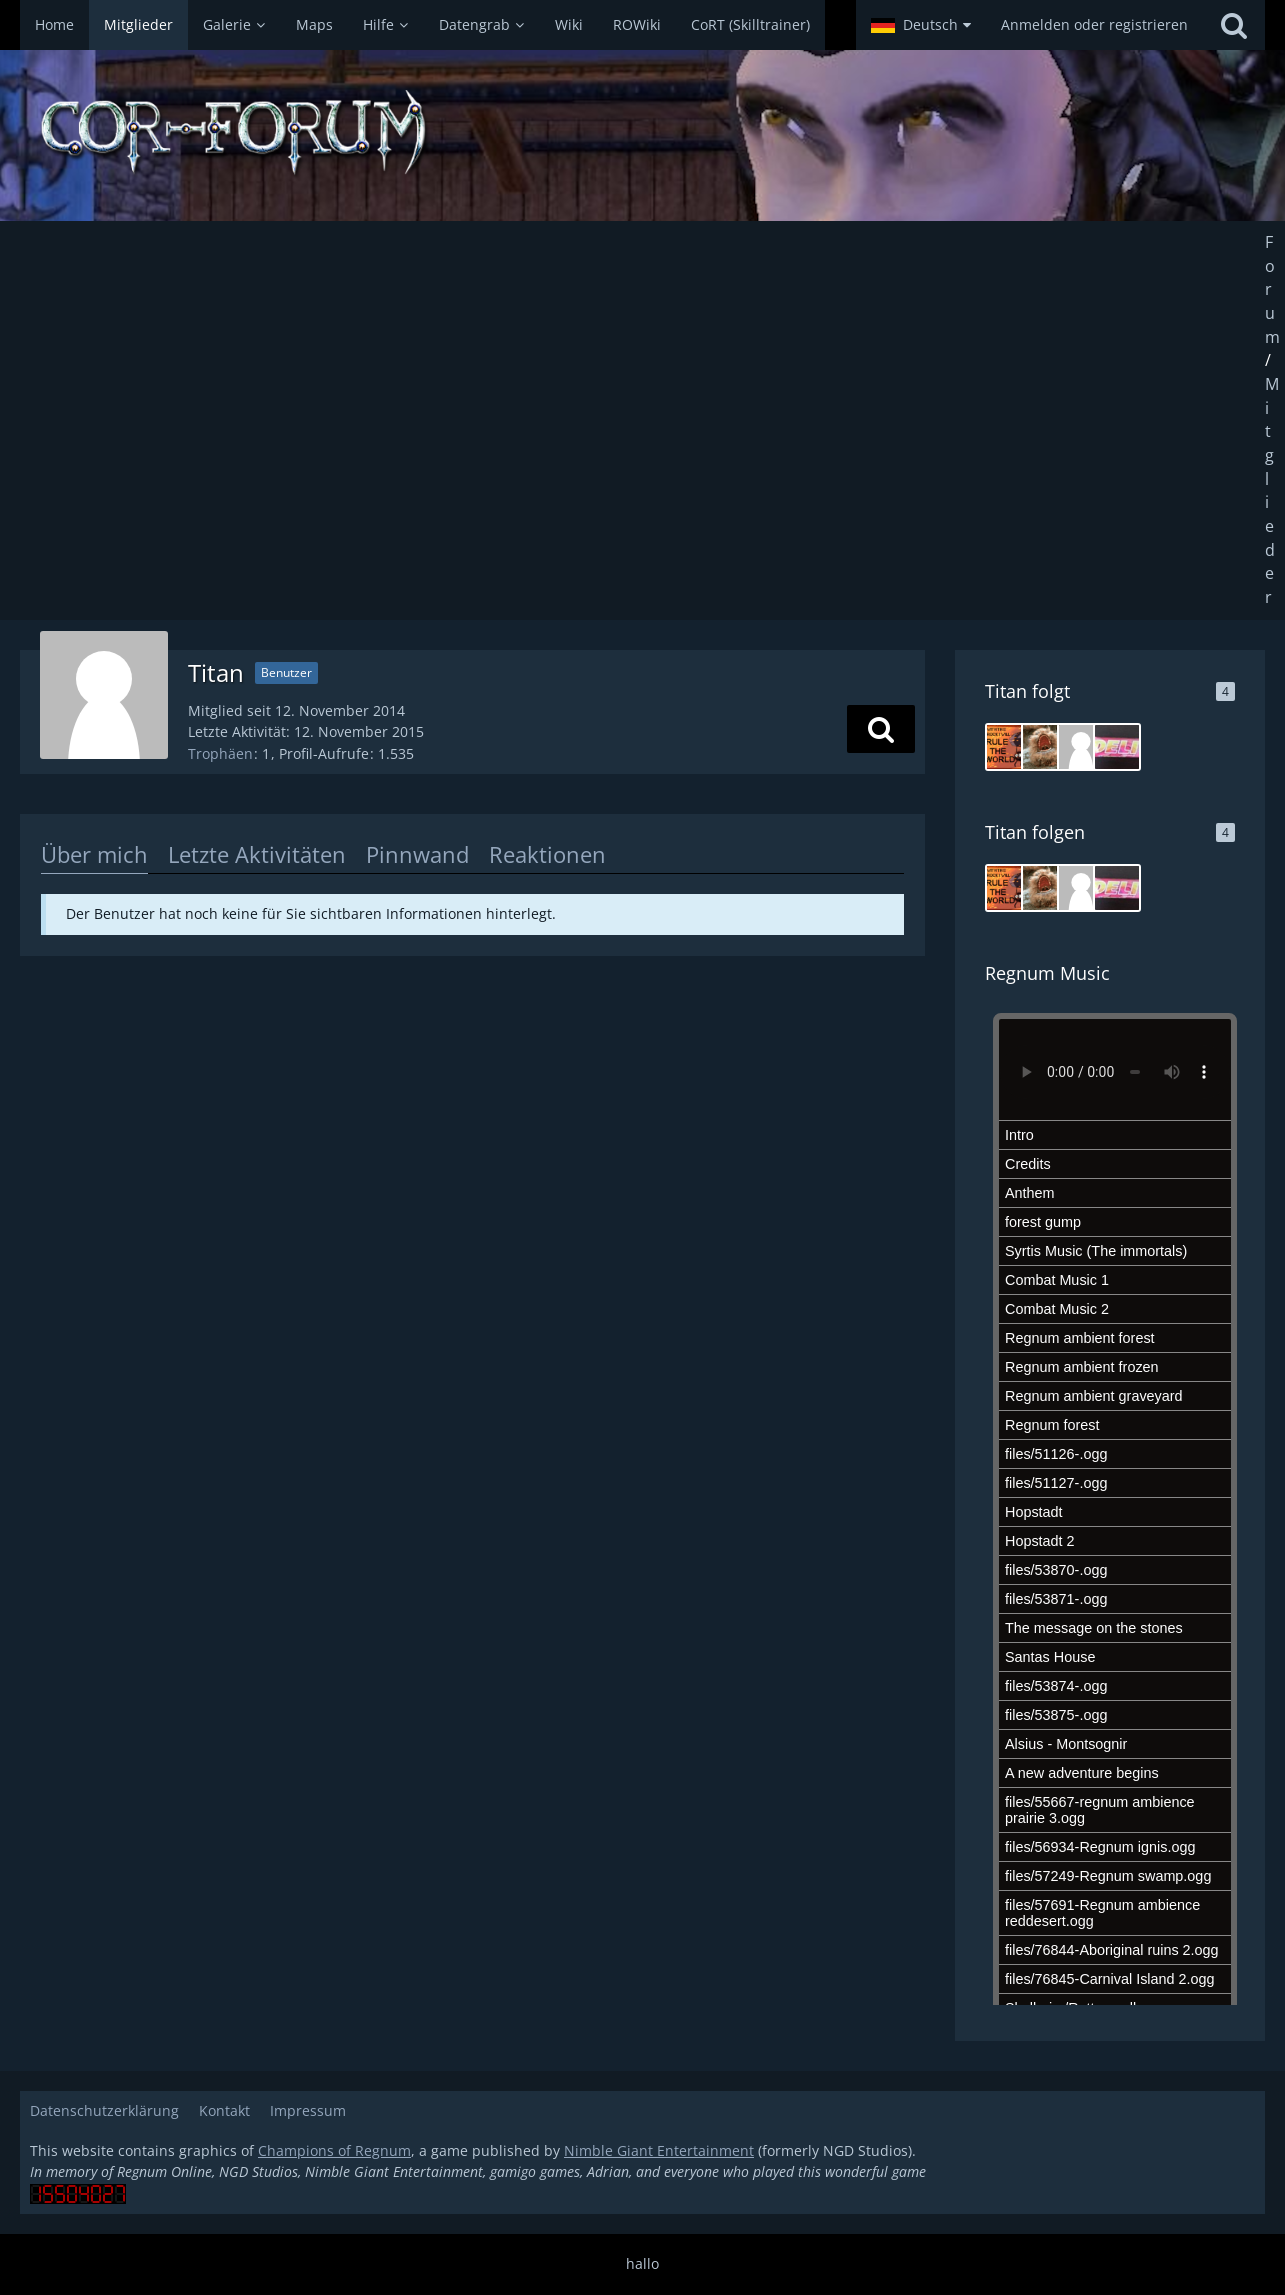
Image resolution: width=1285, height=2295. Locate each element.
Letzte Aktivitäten (257, 854)
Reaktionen (547, 854)
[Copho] (1045, 747)
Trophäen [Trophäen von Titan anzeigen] (220, 753)
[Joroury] (1009, 747)
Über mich (94, 854)
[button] (921, 25)
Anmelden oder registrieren (1094, 24)
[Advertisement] (643, 420)
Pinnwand (417, 854)
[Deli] (1117, 747)
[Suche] (1234, 25)
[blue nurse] (1081, 747)
